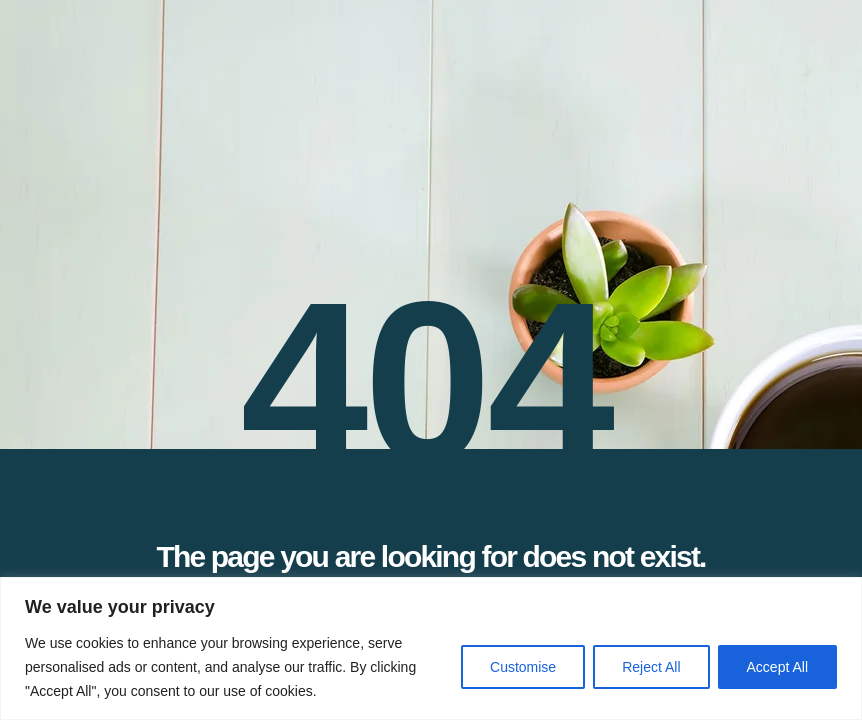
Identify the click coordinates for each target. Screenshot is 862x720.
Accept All (777, 667)
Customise (523, 667)
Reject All (651, 667)
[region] (431, 648)
